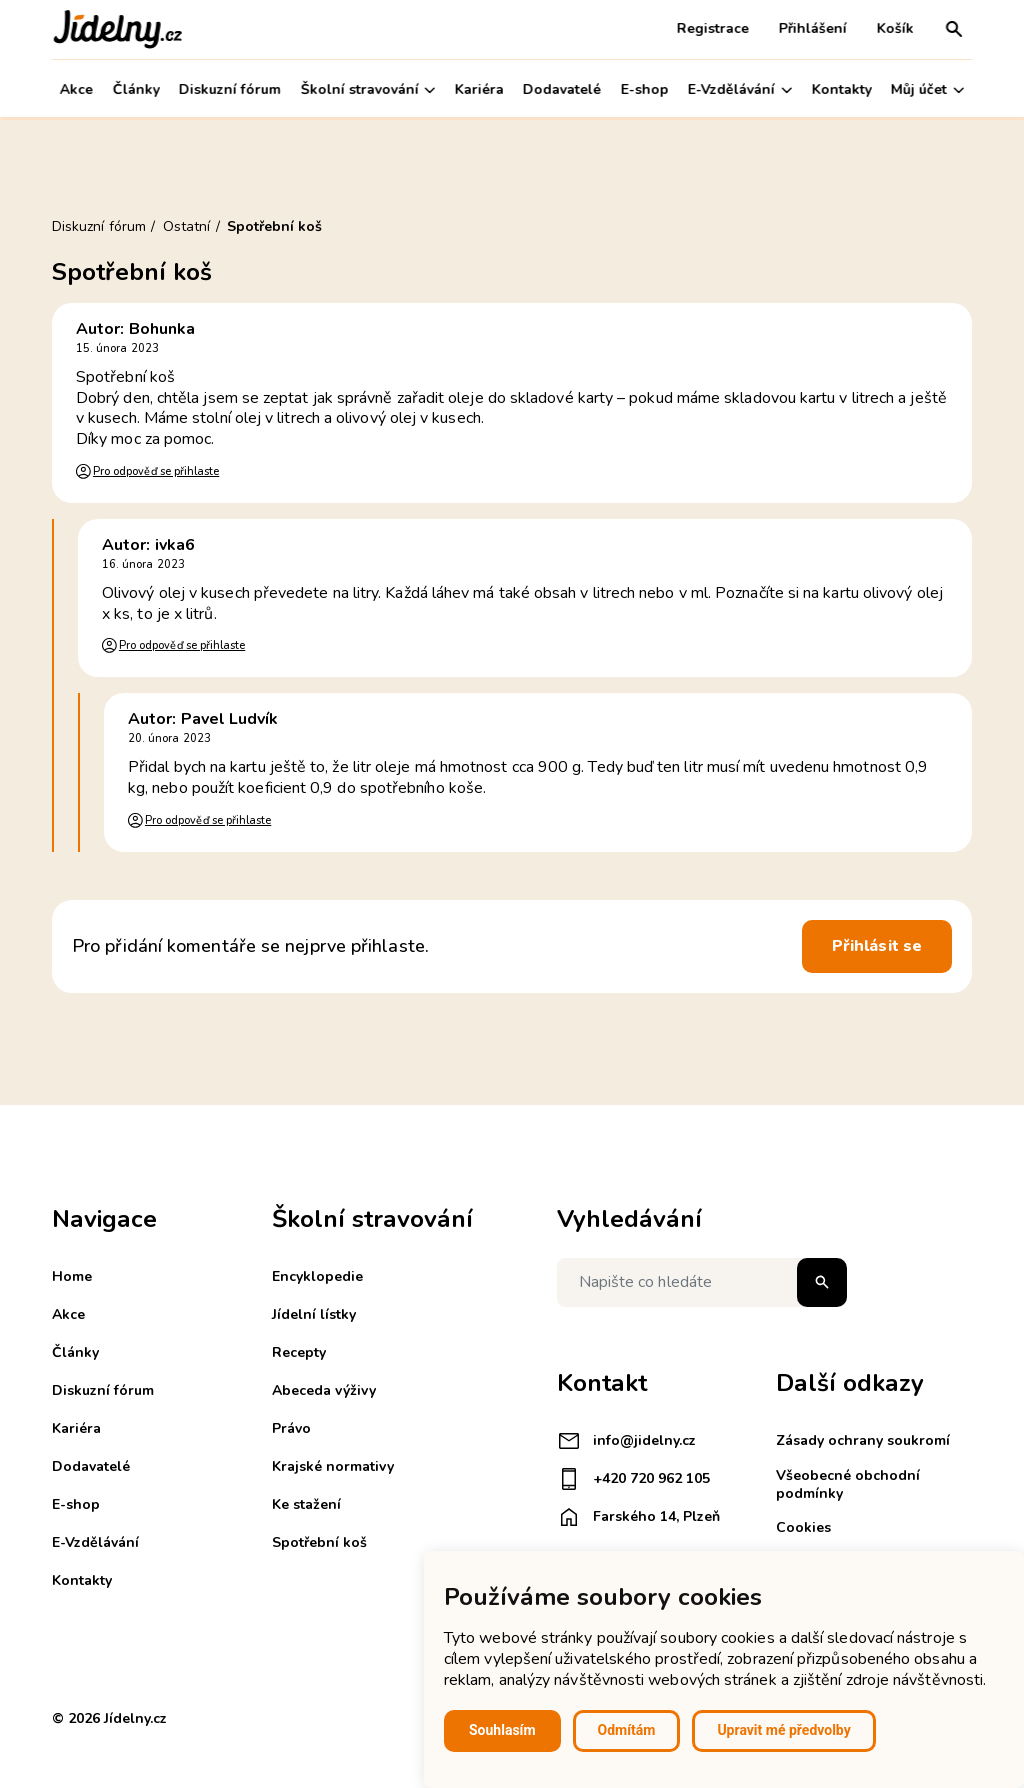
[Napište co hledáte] (702, 1282)
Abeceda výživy (324, 1390)
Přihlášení (813, 28)
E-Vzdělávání (740, 89)
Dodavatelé (562, 89)
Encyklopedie (317, 1276)
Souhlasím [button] (502, 1730)
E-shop (645, 89)
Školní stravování (367, 89)
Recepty (299, 1352)
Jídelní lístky (314, 1314)
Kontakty (842, 89)
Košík (895, 28)
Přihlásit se (877, 946)
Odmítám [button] (627, 1730)
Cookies (803, 1527)
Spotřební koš (319, 1542)
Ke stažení (306, 1504)
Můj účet (927, 89)
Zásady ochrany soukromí (863, 1440)
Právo (291, 1428)
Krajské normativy (333, 1466)
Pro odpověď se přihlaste (156, 471)
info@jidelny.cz (626, 1441)
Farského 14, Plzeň (638, 1517)
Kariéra (479, 89)
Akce (76, 89)
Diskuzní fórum (230, 89)
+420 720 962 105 (633, 1479)
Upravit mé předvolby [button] (783, 1730)
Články (135, 89)
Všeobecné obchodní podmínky (848, 1484)
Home (72, 1276)
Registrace (713, 28)
